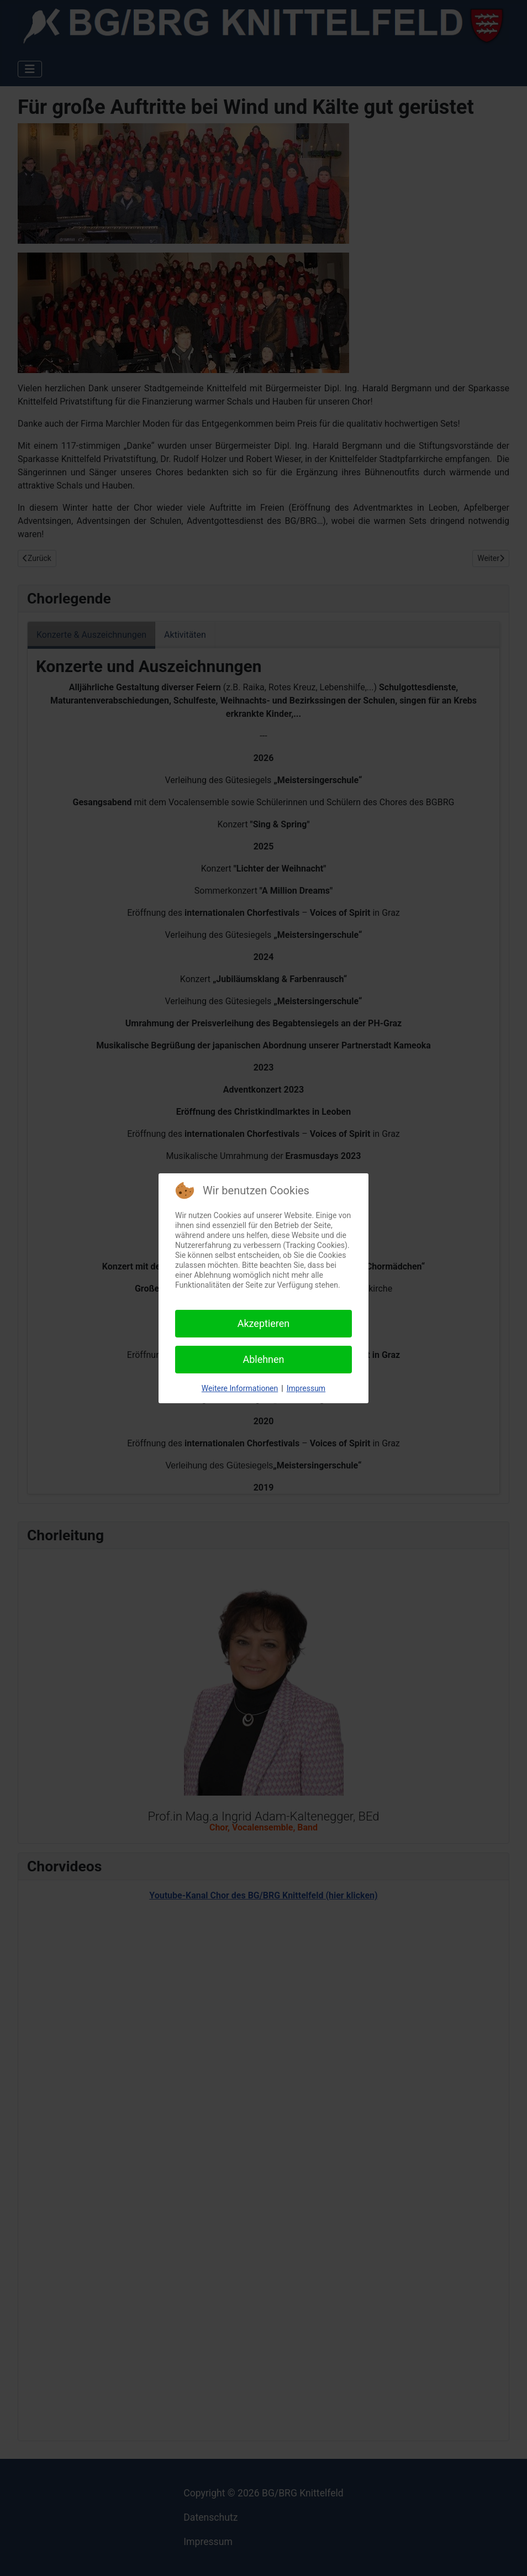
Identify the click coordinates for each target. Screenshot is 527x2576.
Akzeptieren (264, 1323)
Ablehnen (263, 1359)
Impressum (306, 1388)
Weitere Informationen (240, 1388)
